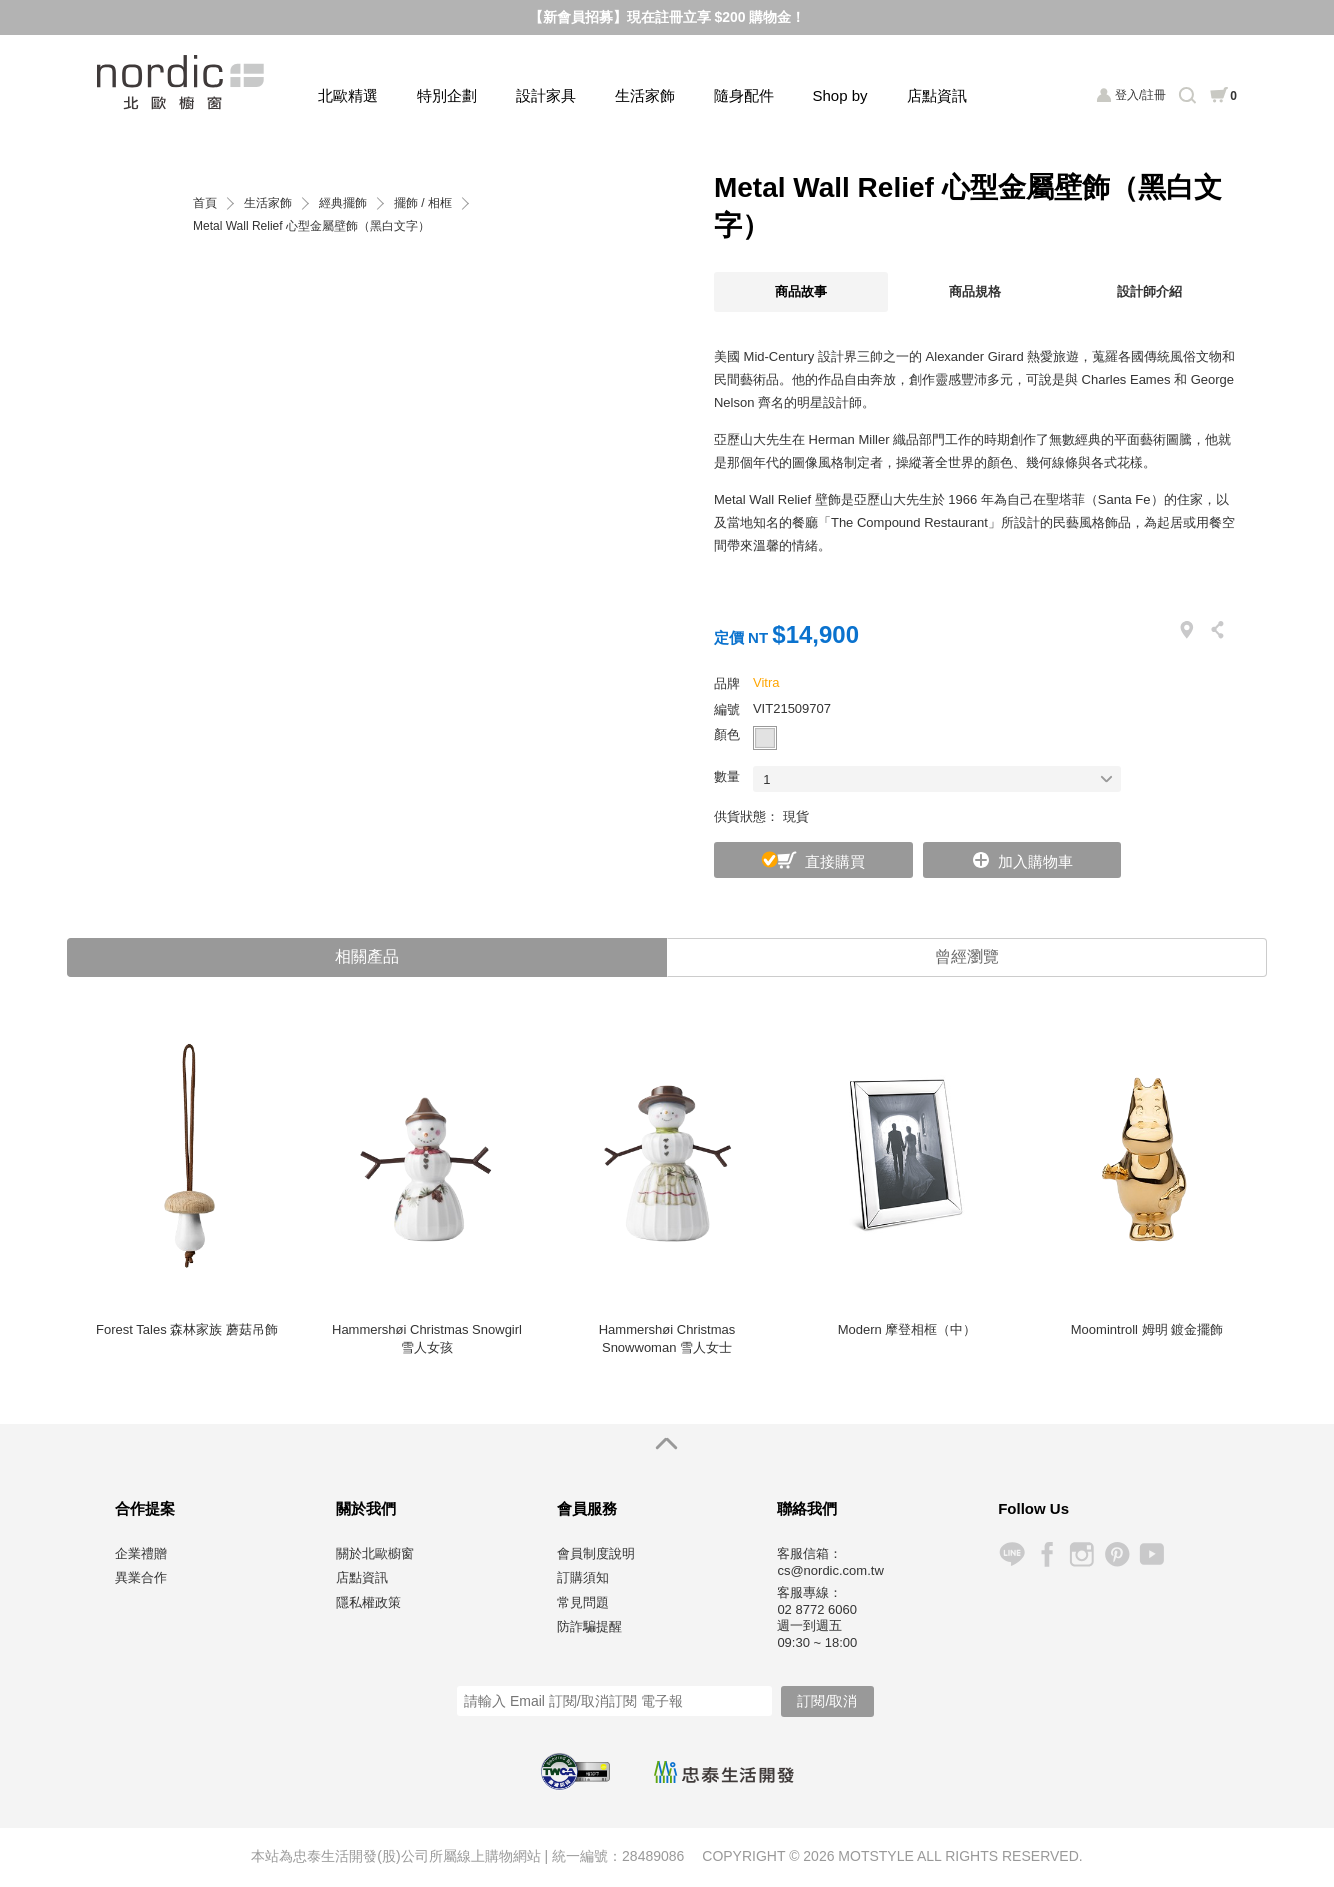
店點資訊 (937, 95)
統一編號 (580, 1857)
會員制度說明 (596, 1554)
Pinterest (1116, 1555)
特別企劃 (447, 95)
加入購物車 (1035, 861)
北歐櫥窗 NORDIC (182, 82)
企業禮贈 (141, 1554)
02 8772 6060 (817, 1610)
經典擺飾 (343, 203)
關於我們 (366, 1509)
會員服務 (587, 1509)
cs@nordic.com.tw (830, 1571)
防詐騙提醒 (589, 1627)
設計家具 (546, 95)
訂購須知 (583, 1578)
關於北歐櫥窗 (375, 1554)
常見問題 (583, 1603)
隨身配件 (744, 95)
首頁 (205, 203)
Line (1011, 1555)
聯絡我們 (807, 1509)
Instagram (1081, 1555)
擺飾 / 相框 (423, 203)
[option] (187, 1198)
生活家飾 (645, 95)
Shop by (840, 95)
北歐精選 (348, 95)
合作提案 (145, 1509)
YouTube (1151, 1555)
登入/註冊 (1140, 95)
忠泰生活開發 (724, 1774)
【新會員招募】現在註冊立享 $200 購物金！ (667, 17)
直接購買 (835, 861)
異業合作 (141, 1578)
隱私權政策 (368, 1603)
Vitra (766, 682)
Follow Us (1033, 1509)
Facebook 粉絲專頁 (1046, 1555)
